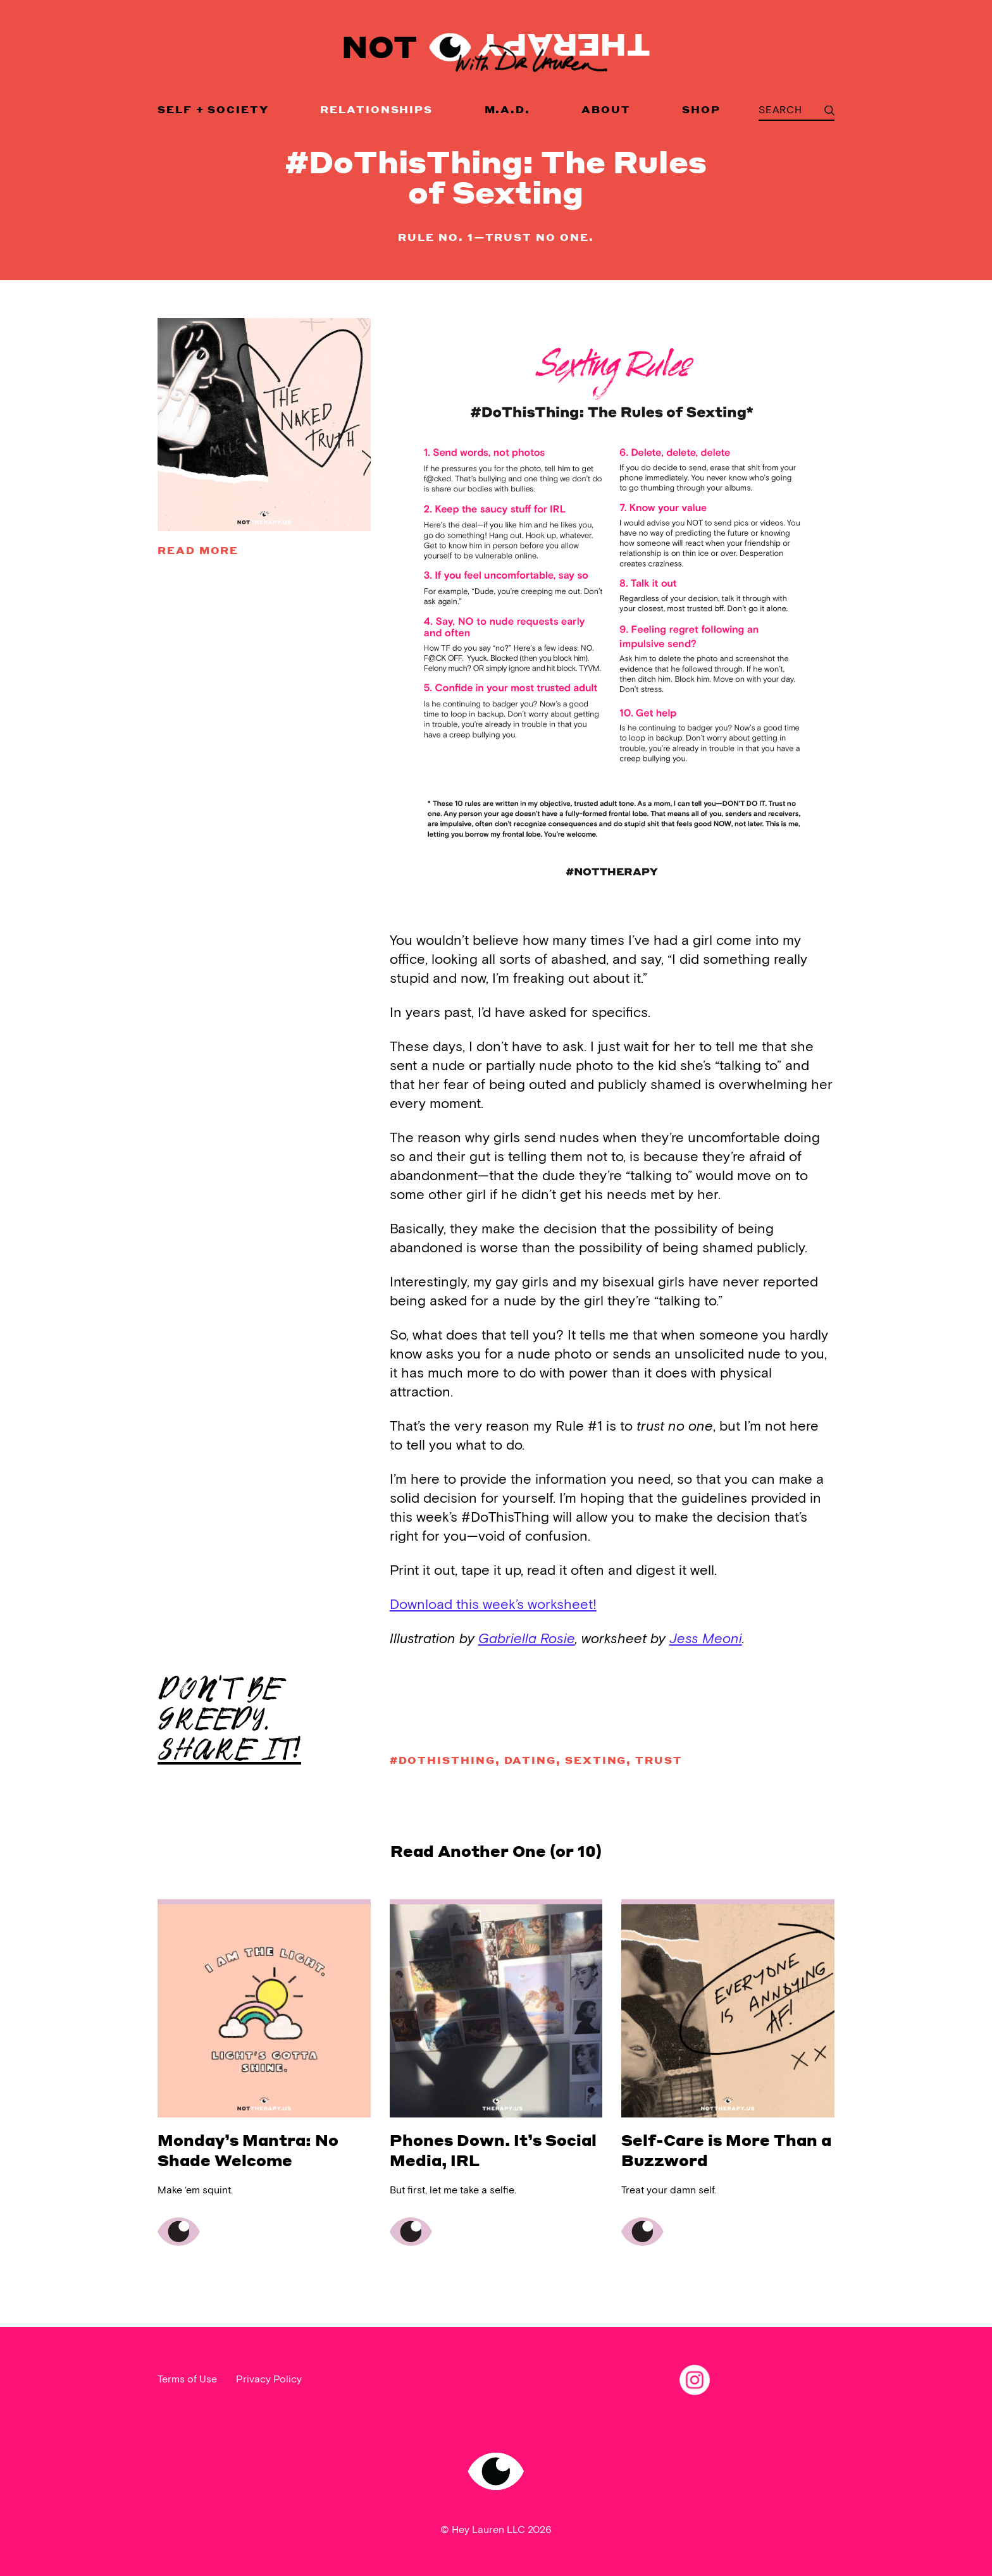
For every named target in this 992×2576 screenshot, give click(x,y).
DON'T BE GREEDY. (229, 1719)
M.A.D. (508, 109)
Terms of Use (187, 2379)
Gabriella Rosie (526, 1639)
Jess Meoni (705, 1639)
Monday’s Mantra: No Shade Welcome (248, 2150)
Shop (701, 109)
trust (659, 1759)
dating (530, 1759)
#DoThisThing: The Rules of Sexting (496, 176)
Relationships (376, 109)
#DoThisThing (442, 1759)
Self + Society (213, 109)
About (606, 109)
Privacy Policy (269, 2379)
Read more (198, 550)
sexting (595, 1759)
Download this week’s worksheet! (493, 1605)
